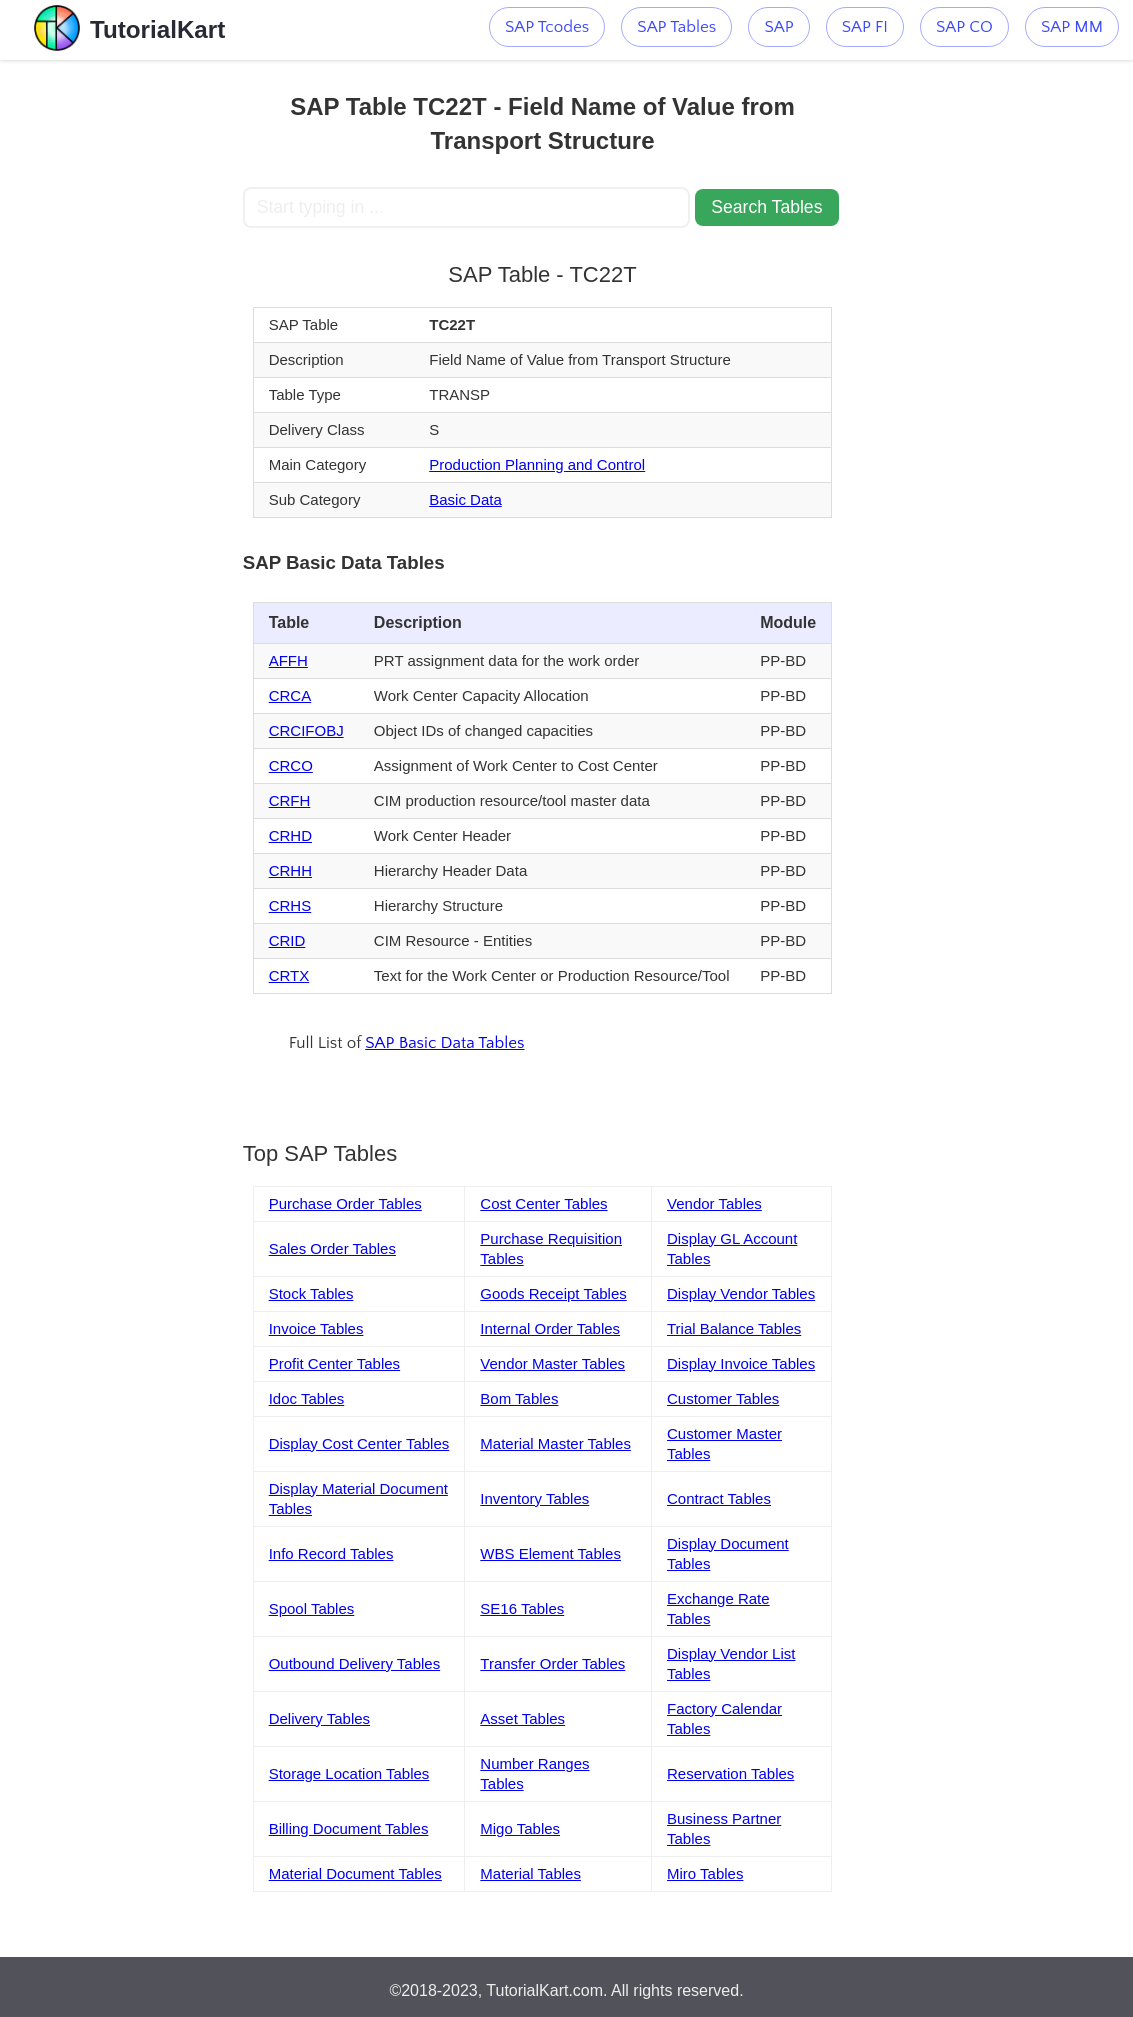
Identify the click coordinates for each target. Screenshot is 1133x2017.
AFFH (288, 660)
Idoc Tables (307, 1398)
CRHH (290, 870)
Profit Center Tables (334, 1363)
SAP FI (865, 27)
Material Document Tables (355, 1873)
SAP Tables (676, 27)
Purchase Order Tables (345, 1203)
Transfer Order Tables (552, 1663)
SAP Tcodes (547, 27)
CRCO (291, 765)
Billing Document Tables (349, 1828)
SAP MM (1072, 27)
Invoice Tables (316, 1328)
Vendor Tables (714, 1203)
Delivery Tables (319, 1718)
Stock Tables (311, 1293)
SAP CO (964, 27)
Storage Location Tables (349, 1773)
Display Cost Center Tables (359, 1443)
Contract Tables (719, 1498)
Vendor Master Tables (552, 1363)
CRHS (290, 905)
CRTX (289, 975)
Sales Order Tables (332, 1248)
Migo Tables (520, 1828)
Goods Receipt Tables (553, 1293)
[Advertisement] (121, 360)
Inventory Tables (534, 1498)
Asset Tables (522, 1718)
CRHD (290, 835)
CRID (287, 940)
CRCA (290, 695)
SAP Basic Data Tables (444, 1043)
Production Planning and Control (537, 464)
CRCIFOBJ (306, 730)
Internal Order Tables (550, 1328)
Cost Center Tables (543, 1203)
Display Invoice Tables (741, 1363)
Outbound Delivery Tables (355, 1663)
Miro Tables (705, 1873)
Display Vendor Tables (741, 1293)
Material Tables (530, 1873)
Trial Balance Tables (734, 1328)
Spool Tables (312, 1608)
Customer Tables (723, 1398)
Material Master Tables (555, 1443)
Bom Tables (519, 1398)
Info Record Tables (331, 1553)
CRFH (290, 800)
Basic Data (465, 499)
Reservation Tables (730, 1773)
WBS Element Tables (550, 1553)
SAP (778, 27)
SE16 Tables (522, 1608)
